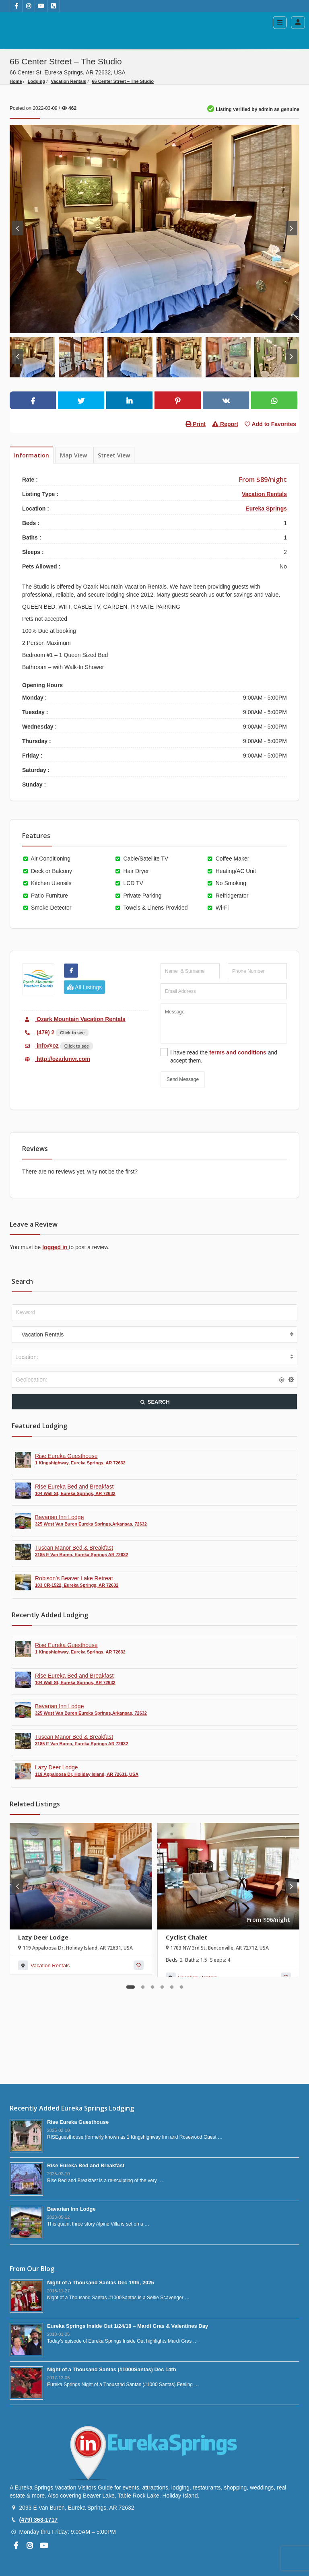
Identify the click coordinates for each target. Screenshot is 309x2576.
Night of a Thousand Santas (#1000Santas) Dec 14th (111, 2369)
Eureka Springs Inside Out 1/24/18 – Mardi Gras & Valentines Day (127, 2326)
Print (195, 424)
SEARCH (154, 1402)
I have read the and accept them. (223, 1056)
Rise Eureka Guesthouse (78, 2122)
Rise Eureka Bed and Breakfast (85, 2165)
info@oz (40, 1045)
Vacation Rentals (68, 81)
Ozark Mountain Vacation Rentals (74, 1019)
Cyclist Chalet (187, 1937)
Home (16, 81)
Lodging (36, 81)
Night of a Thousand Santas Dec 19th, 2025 (100, 2282)
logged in (55, 1247)
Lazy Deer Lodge (43, 1937)
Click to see (72, 1032)
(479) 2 (38, 1032)
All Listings (84, 987)
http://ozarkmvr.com (56, 1059)
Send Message (183, 1079)
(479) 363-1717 (38, 2519)
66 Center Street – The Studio (123, 81)
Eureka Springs (266, 508)
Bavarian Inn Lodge (71, 2209)
